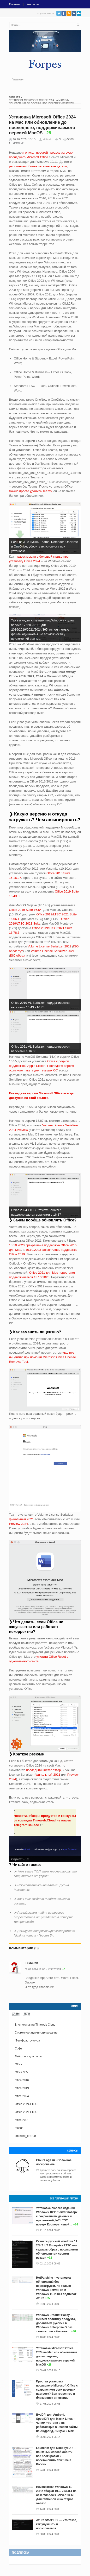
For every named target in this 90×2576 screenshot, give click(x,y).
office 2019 (22, 2088)
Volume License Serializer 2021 (52, 951)
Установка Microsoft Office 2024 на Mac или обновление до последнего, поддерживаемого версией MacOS (57, 2356)
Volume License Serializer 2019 (49, 946)
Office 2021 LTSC (26, 2112)
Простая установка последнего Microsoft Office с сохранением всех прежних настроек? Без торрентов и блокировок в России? (57, 2390)
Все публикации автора (64, 2198)
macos (19, 2128)
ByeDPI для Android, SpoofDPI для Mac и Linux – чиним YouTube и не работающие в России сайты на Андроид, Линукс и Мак (57, 2423)
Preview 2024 (18, 1524)
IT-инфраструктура (27, 2040)
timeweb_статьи (25, 2136)
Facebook (63, 13)
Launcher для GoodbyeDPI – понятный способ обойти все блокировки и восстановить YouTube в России (56, 2456)
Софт (18, 2048)
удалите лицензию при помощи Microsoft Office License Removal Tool (42, 1357)
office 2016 (22, 2080)
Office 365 (21, 2072)
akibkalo (47, 139)
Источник (18, 143)
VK (74, 13)
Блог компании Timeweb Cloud (35, 2024)
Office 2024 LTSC (26, 2104)
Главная (14, 4)
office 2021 (22, 2120)
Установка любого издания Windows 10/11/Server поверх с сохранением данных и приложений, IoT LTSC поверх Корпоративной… (57, 2216)
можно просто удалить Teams (30, 491)
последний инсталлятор (43, 1770)
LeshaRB (31, 1963)
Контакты (33, 4)
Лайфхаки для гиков (28, 2056)
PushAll (79, 13)
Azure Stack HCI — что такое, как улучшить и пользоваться (56, 2524)
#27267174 (54, 1969)
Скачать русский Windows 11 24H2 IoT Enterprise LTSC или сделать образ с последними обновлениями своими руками (57, 2249)
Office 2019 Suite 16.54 (25, 910)
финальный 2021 (21, 1519)
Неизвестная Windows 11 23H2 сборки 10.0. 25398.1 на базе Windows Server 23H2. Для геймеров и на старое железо (56, 2495)
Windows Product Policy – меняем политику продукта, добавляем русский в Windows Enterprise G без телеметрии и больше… (56, 2323)
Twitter (58, 13)
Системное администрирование (36, 2032)
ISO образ (17, 955)
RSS (68, 13)
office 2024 (22, 2096)
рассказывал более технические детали (38, 166)
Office (18, 2064)
